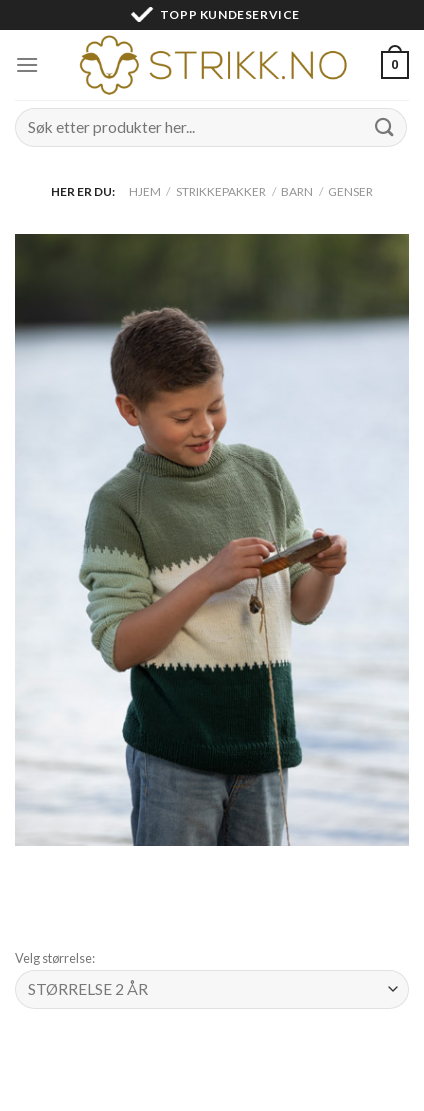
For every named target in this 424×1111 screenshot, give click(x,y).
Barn (297, 191)
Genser (350, 191)
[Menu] (27, 64)
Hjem (145, 191)
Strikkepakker (221, 191)
